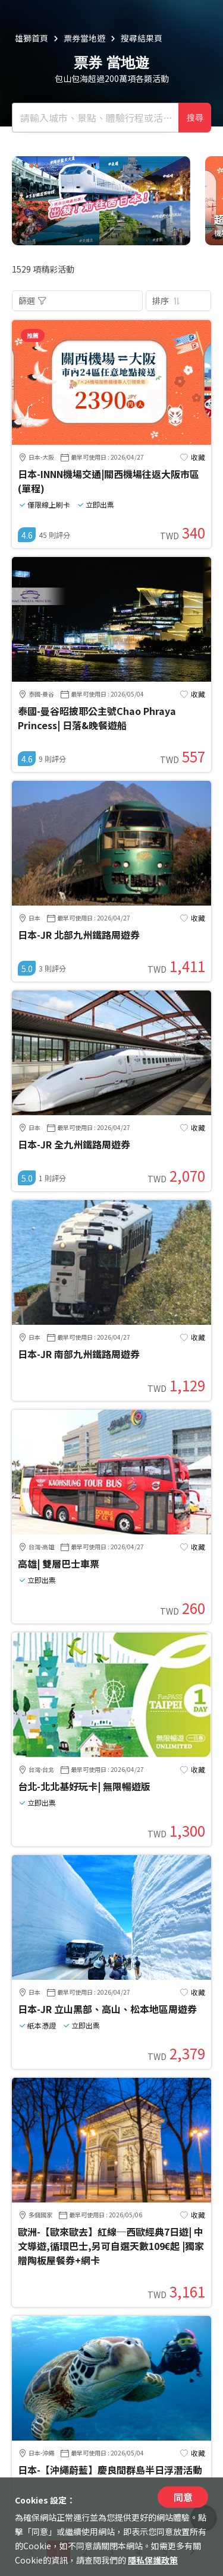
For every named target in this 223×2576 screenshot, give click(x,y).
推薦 (33, 335)
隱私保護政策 (153, 2560)
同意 (183, 2497)
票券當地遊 (84, 38)
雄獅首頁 (31, 38)
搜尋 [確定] (195, 117)
